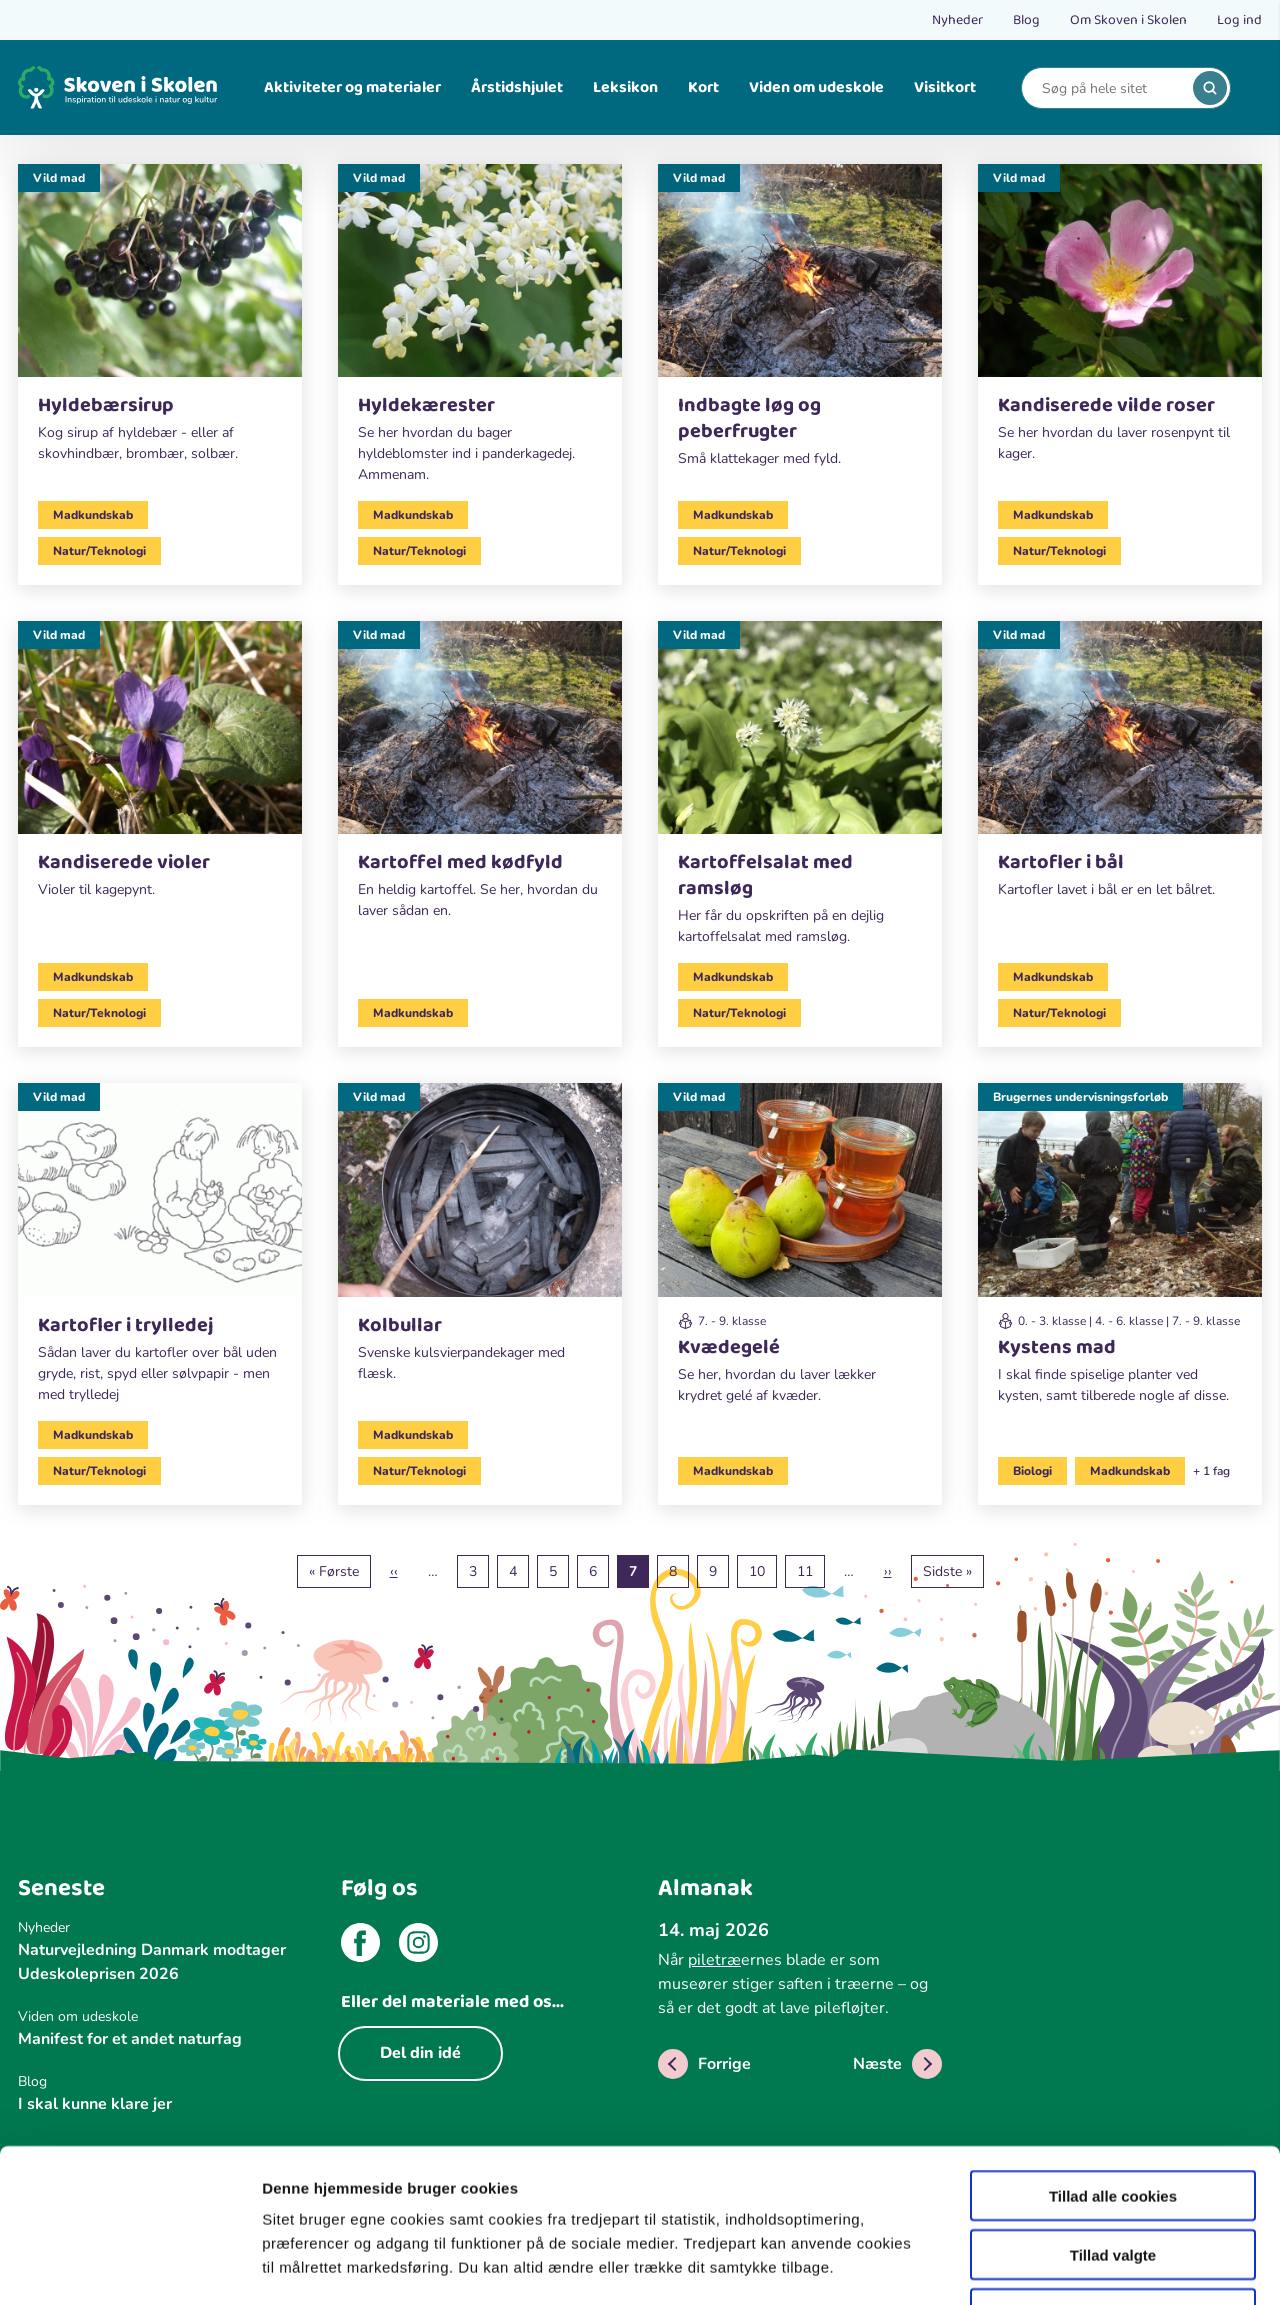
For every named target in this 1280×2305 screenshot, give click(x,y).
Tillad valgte (1113, 2118)
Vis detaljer (1039, 2265)
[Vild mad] (160, 322)
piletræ (714, 1960)
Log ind (1239, 20)
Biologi (1032, 1471)
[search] (1210, 88)
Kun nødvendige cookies (1113, 2177)
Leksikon (625, 87)
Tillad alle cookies (1113, 2059)
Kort (703, 87)
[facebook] (360, 1946)
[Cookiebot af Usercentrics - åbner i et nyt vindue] (129, 2266)
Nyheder (957, 20)
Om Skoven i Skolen (1128, 20)
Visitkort (945, 87)
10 (762, 1571)
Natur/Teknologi (99, 551)
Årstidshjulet (517, 87)
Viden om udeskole (816, 87)
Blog (1026, 20)
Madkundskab (93, 515)
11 (810, 1571)
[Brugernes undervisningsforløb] (1120, 1252)
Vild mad (59, 178)
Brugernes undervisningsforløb (1080, 1097)
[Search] (1111, 88)
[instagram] (418, 1946)
